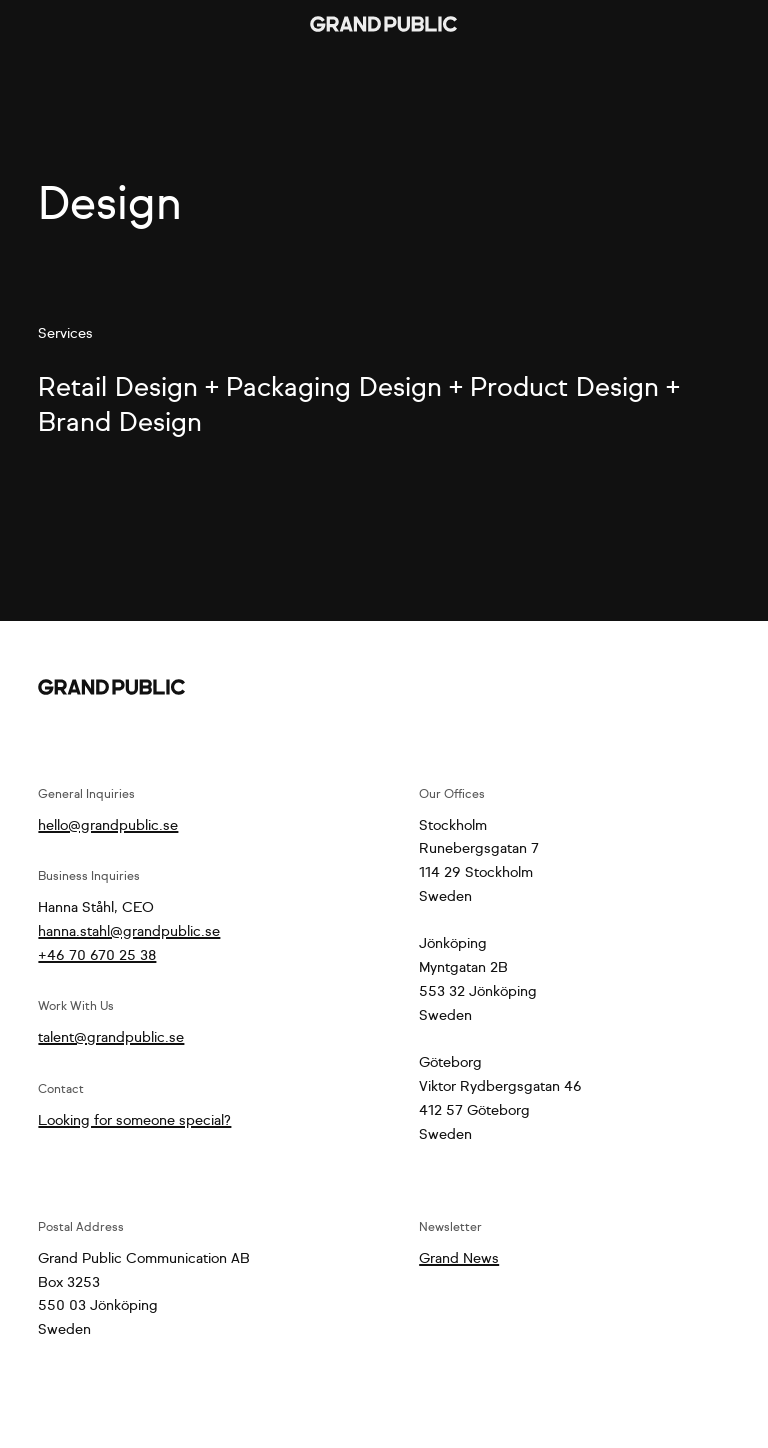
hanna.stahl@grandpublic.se (129, 932)
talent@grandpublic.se (111, 1038)
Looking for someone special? (134, 1121)
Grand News (459, 1259)
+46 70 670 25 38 (97, 956)
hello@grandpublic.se (108, 826)
